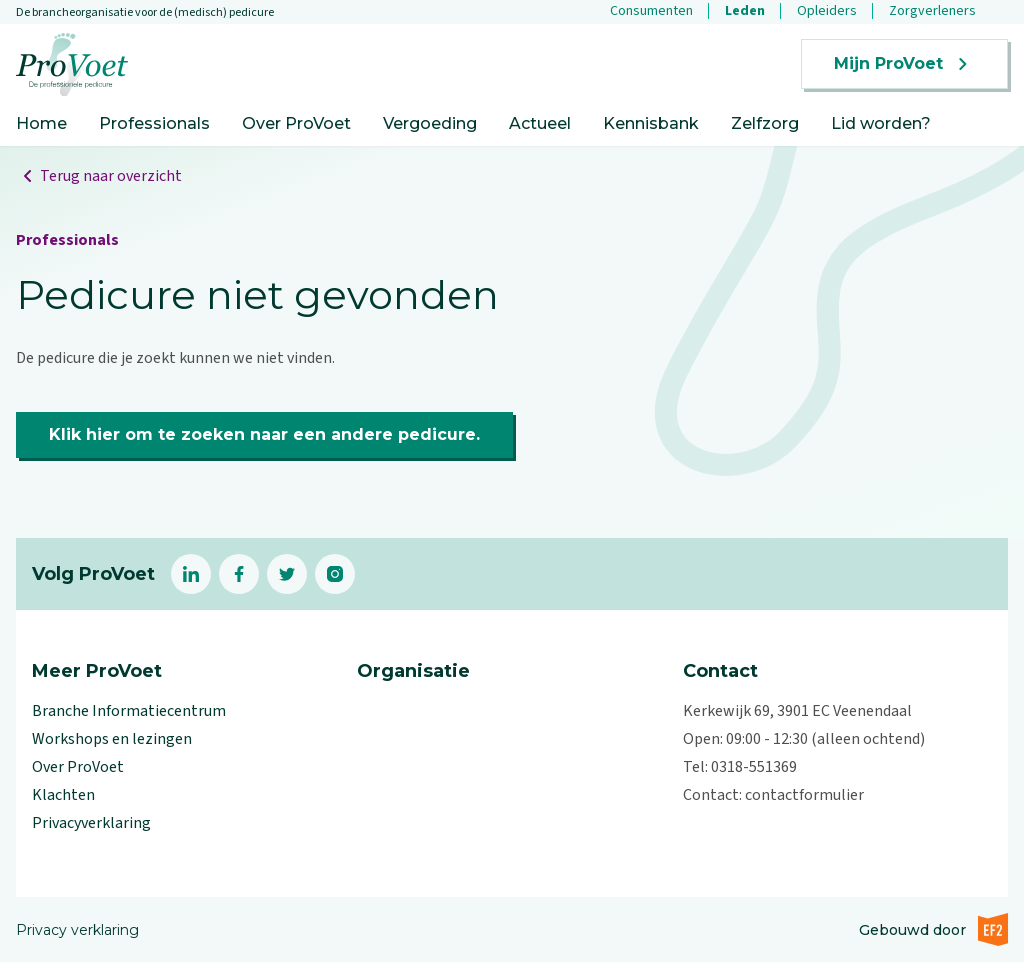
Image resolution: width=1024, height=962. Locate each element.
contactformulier (804, 795)
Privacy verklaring (77, 930)
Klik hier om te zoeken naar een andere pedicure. (264, 434)
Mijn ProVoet (904, 64)
